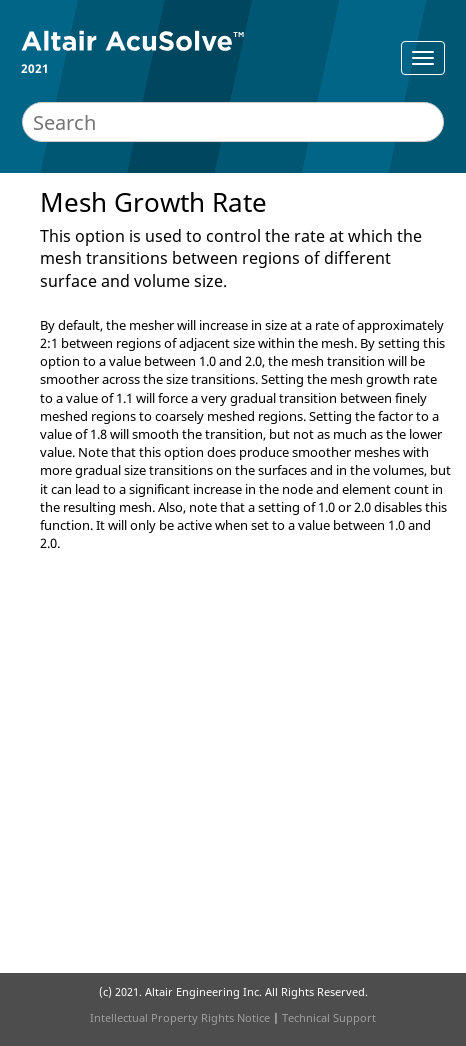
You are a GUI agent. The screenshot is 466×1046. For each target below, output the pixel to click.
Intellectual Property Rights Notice (180, 1017)
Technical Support (329, 1017)
